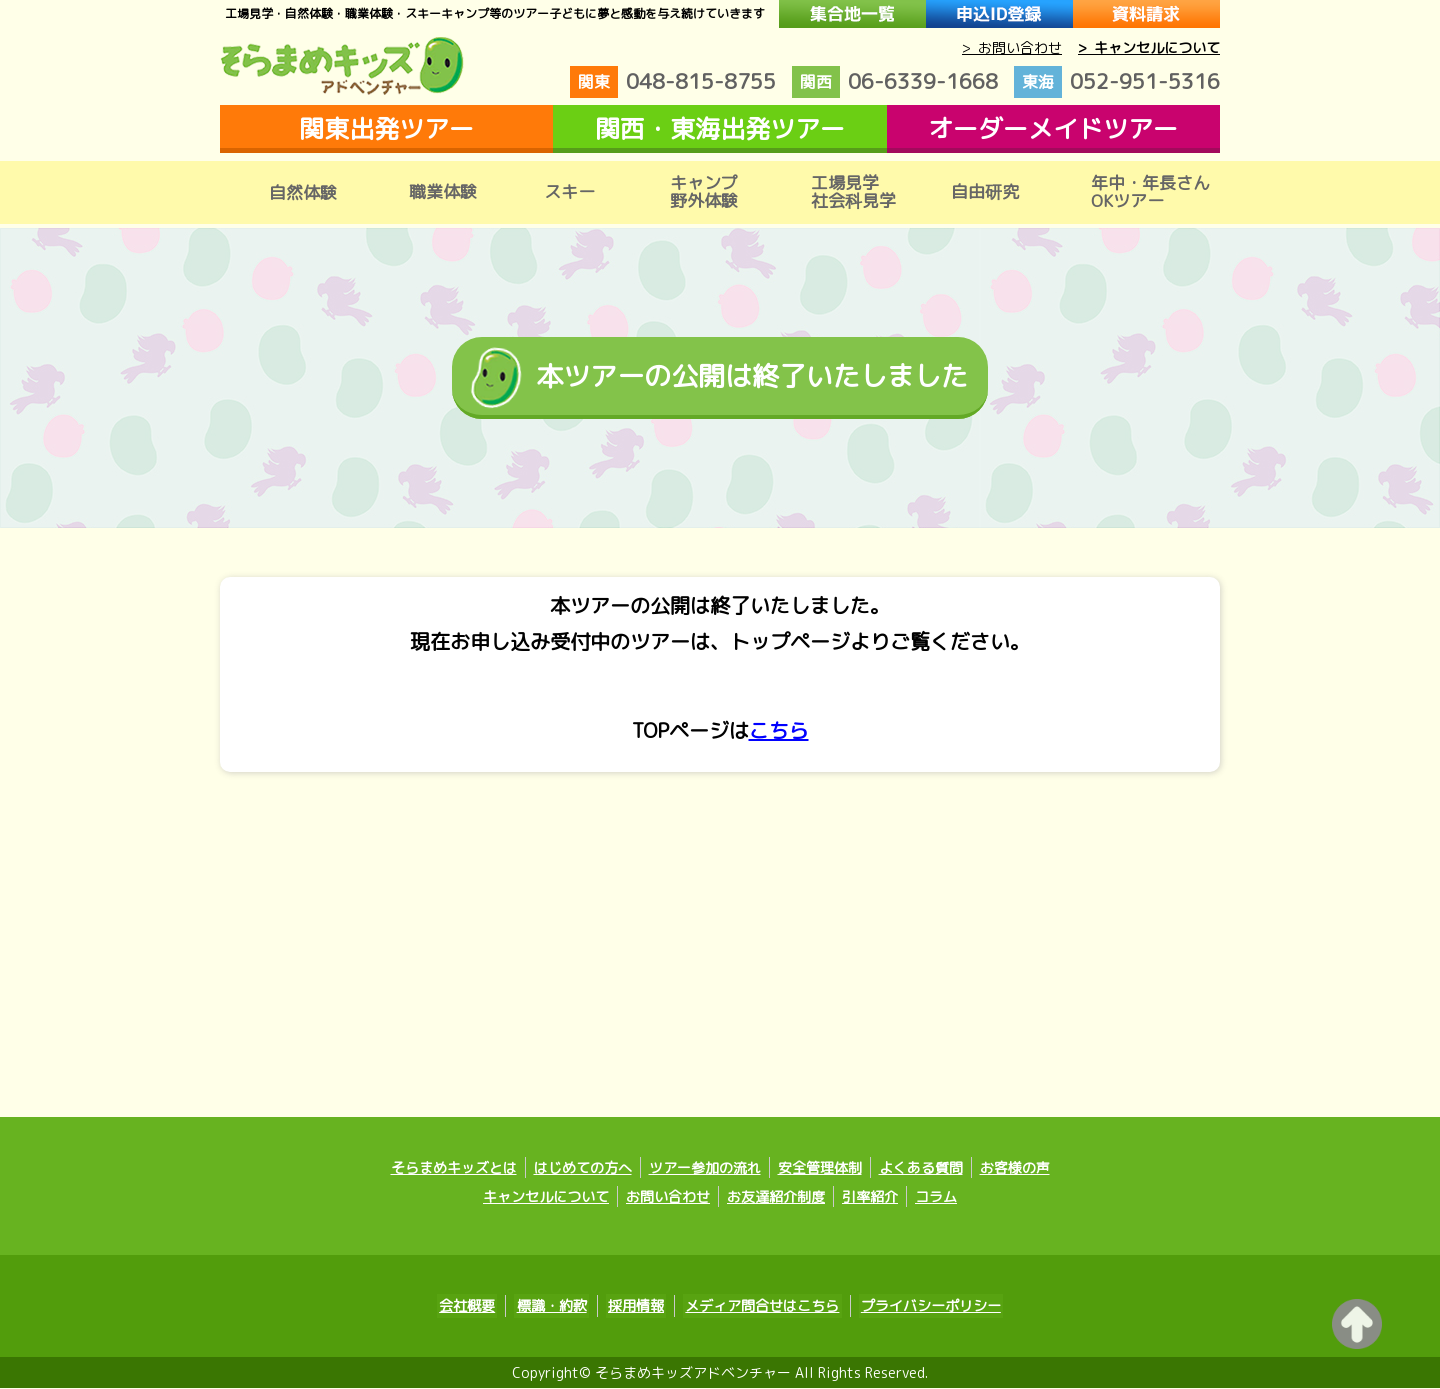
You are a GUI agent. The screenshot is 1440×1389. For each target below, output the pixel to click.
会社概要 (476, 1307)
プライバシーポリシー (922, 1307)
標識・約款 (556, 1307)
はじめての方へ (583, 1169)
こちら (779, 732)
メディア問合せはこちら (758, 1307)
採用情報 (636, 1307)
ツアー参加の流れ (705, 1169)
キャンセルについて (546, 1198)
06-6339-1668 (895, 82)
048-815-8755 (673, 82)
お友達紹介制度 (776, 1198)
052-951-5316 (1117, 82)
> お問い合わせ (1012, 47)
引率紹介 (870, 1198)
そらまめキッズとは (454, 1169)
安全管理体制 (820, 1169)
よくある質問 (921, 1169)
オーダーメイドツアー (1053, 128)
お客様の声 (1015, 1169)
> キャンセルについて (1149, 47)
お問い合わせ (668, 1198)
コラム (936, 1198)
